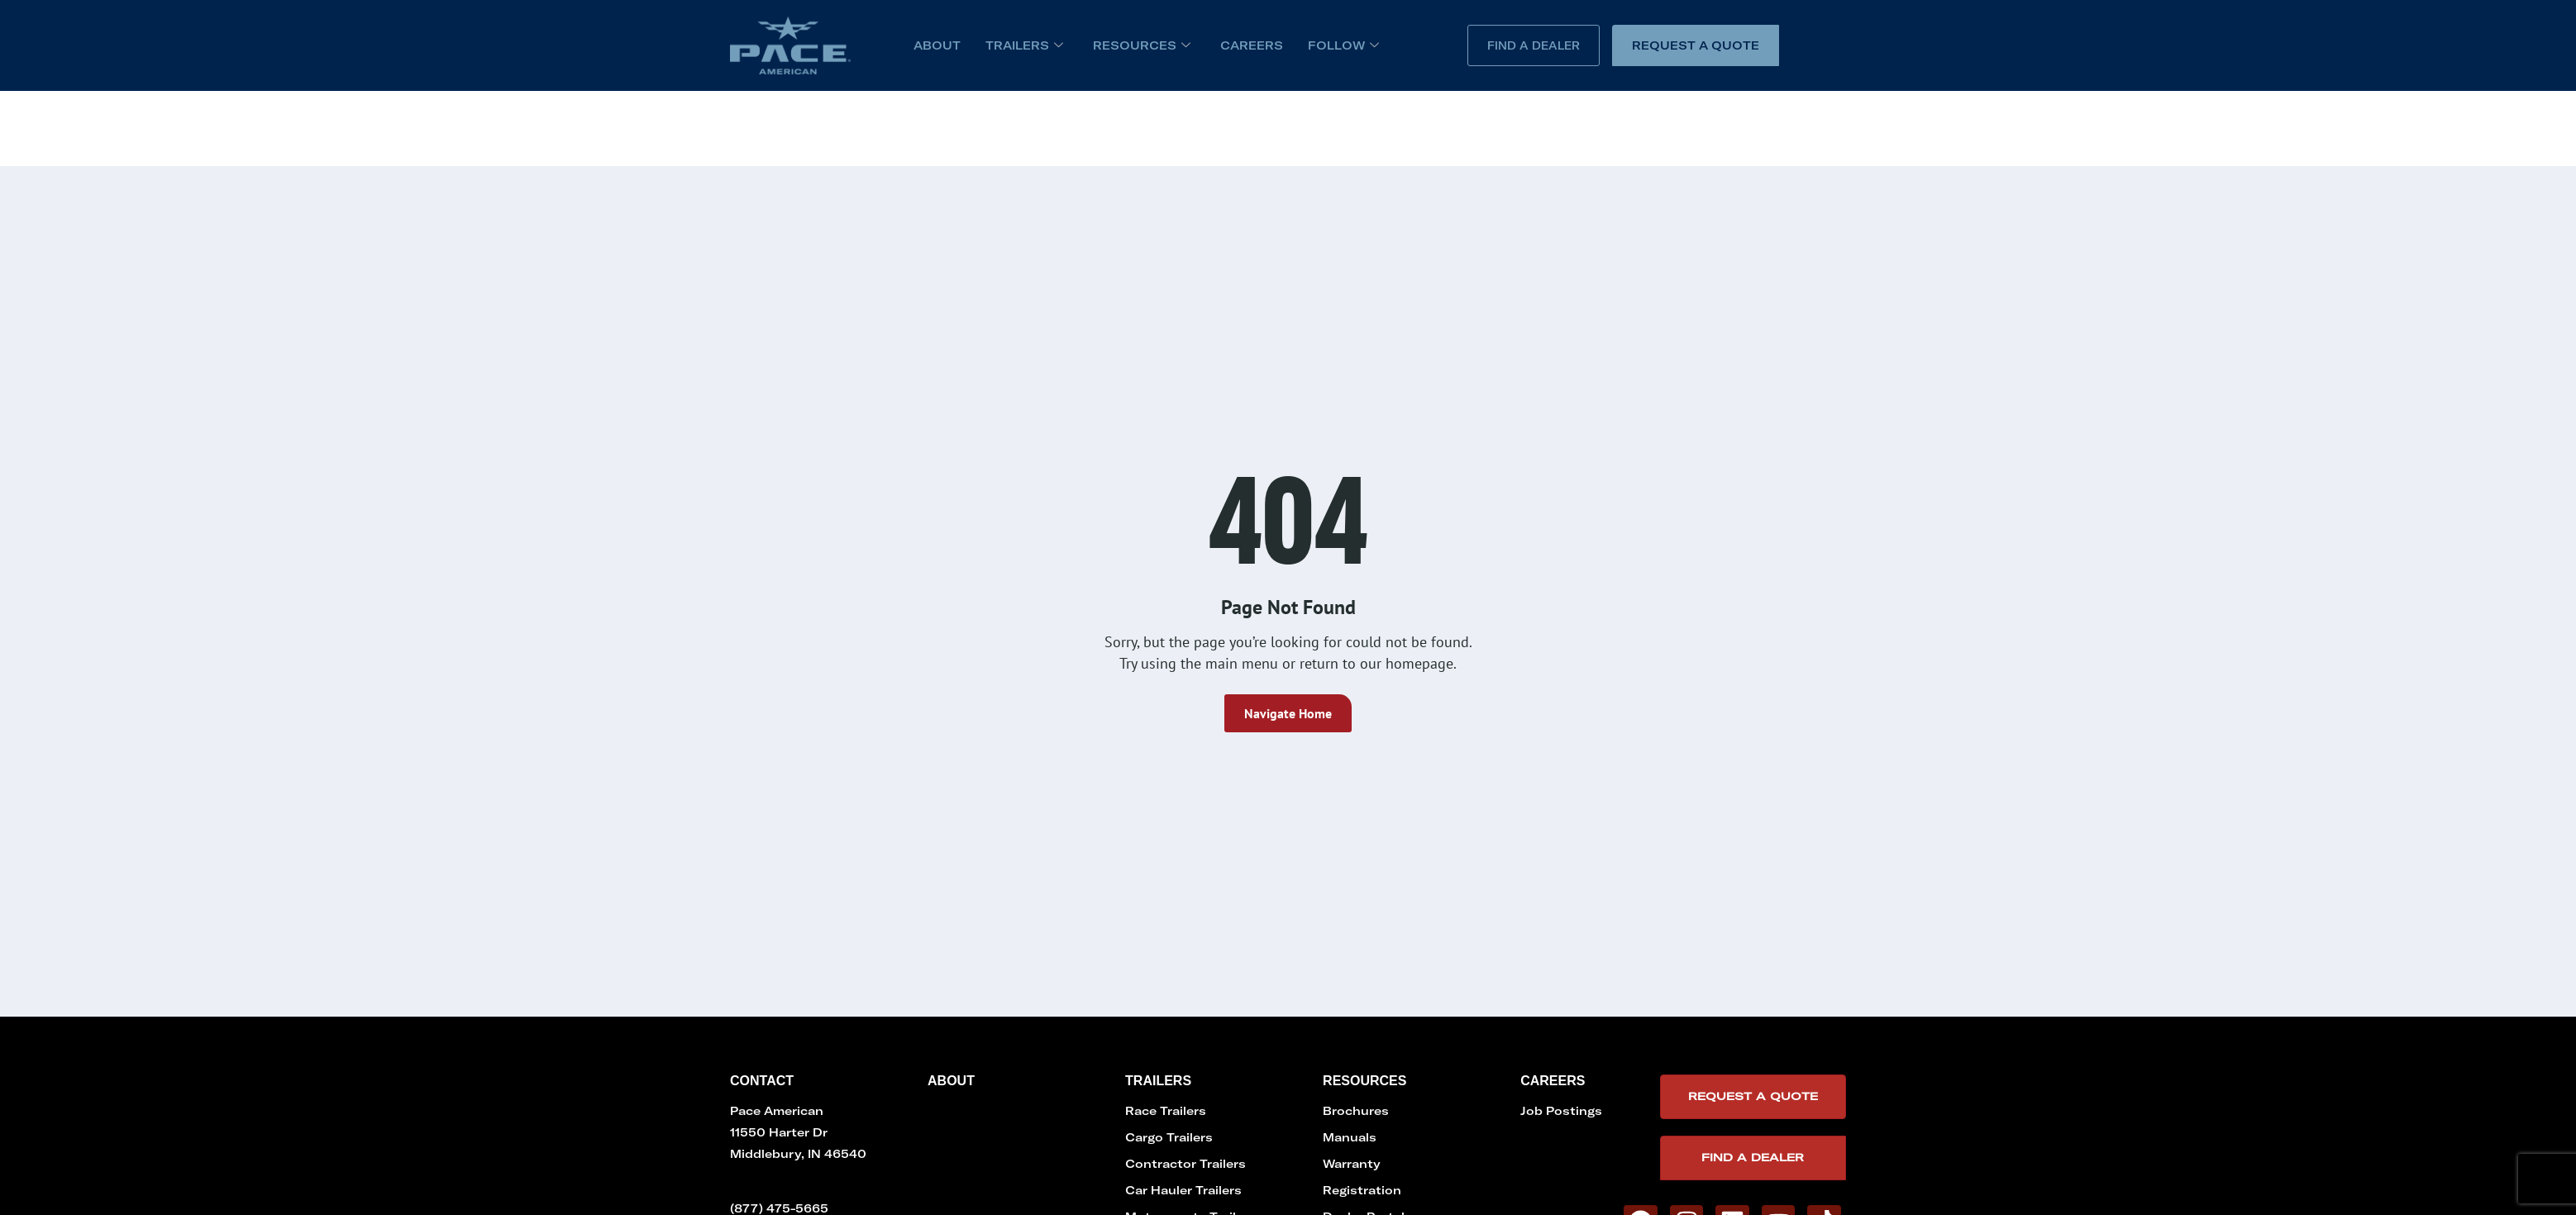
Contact (762, 1081)
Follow (1343, 45)
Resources (1141, 45)
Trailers (1024, 45)
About (937, 45)
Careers (1251, 45)
